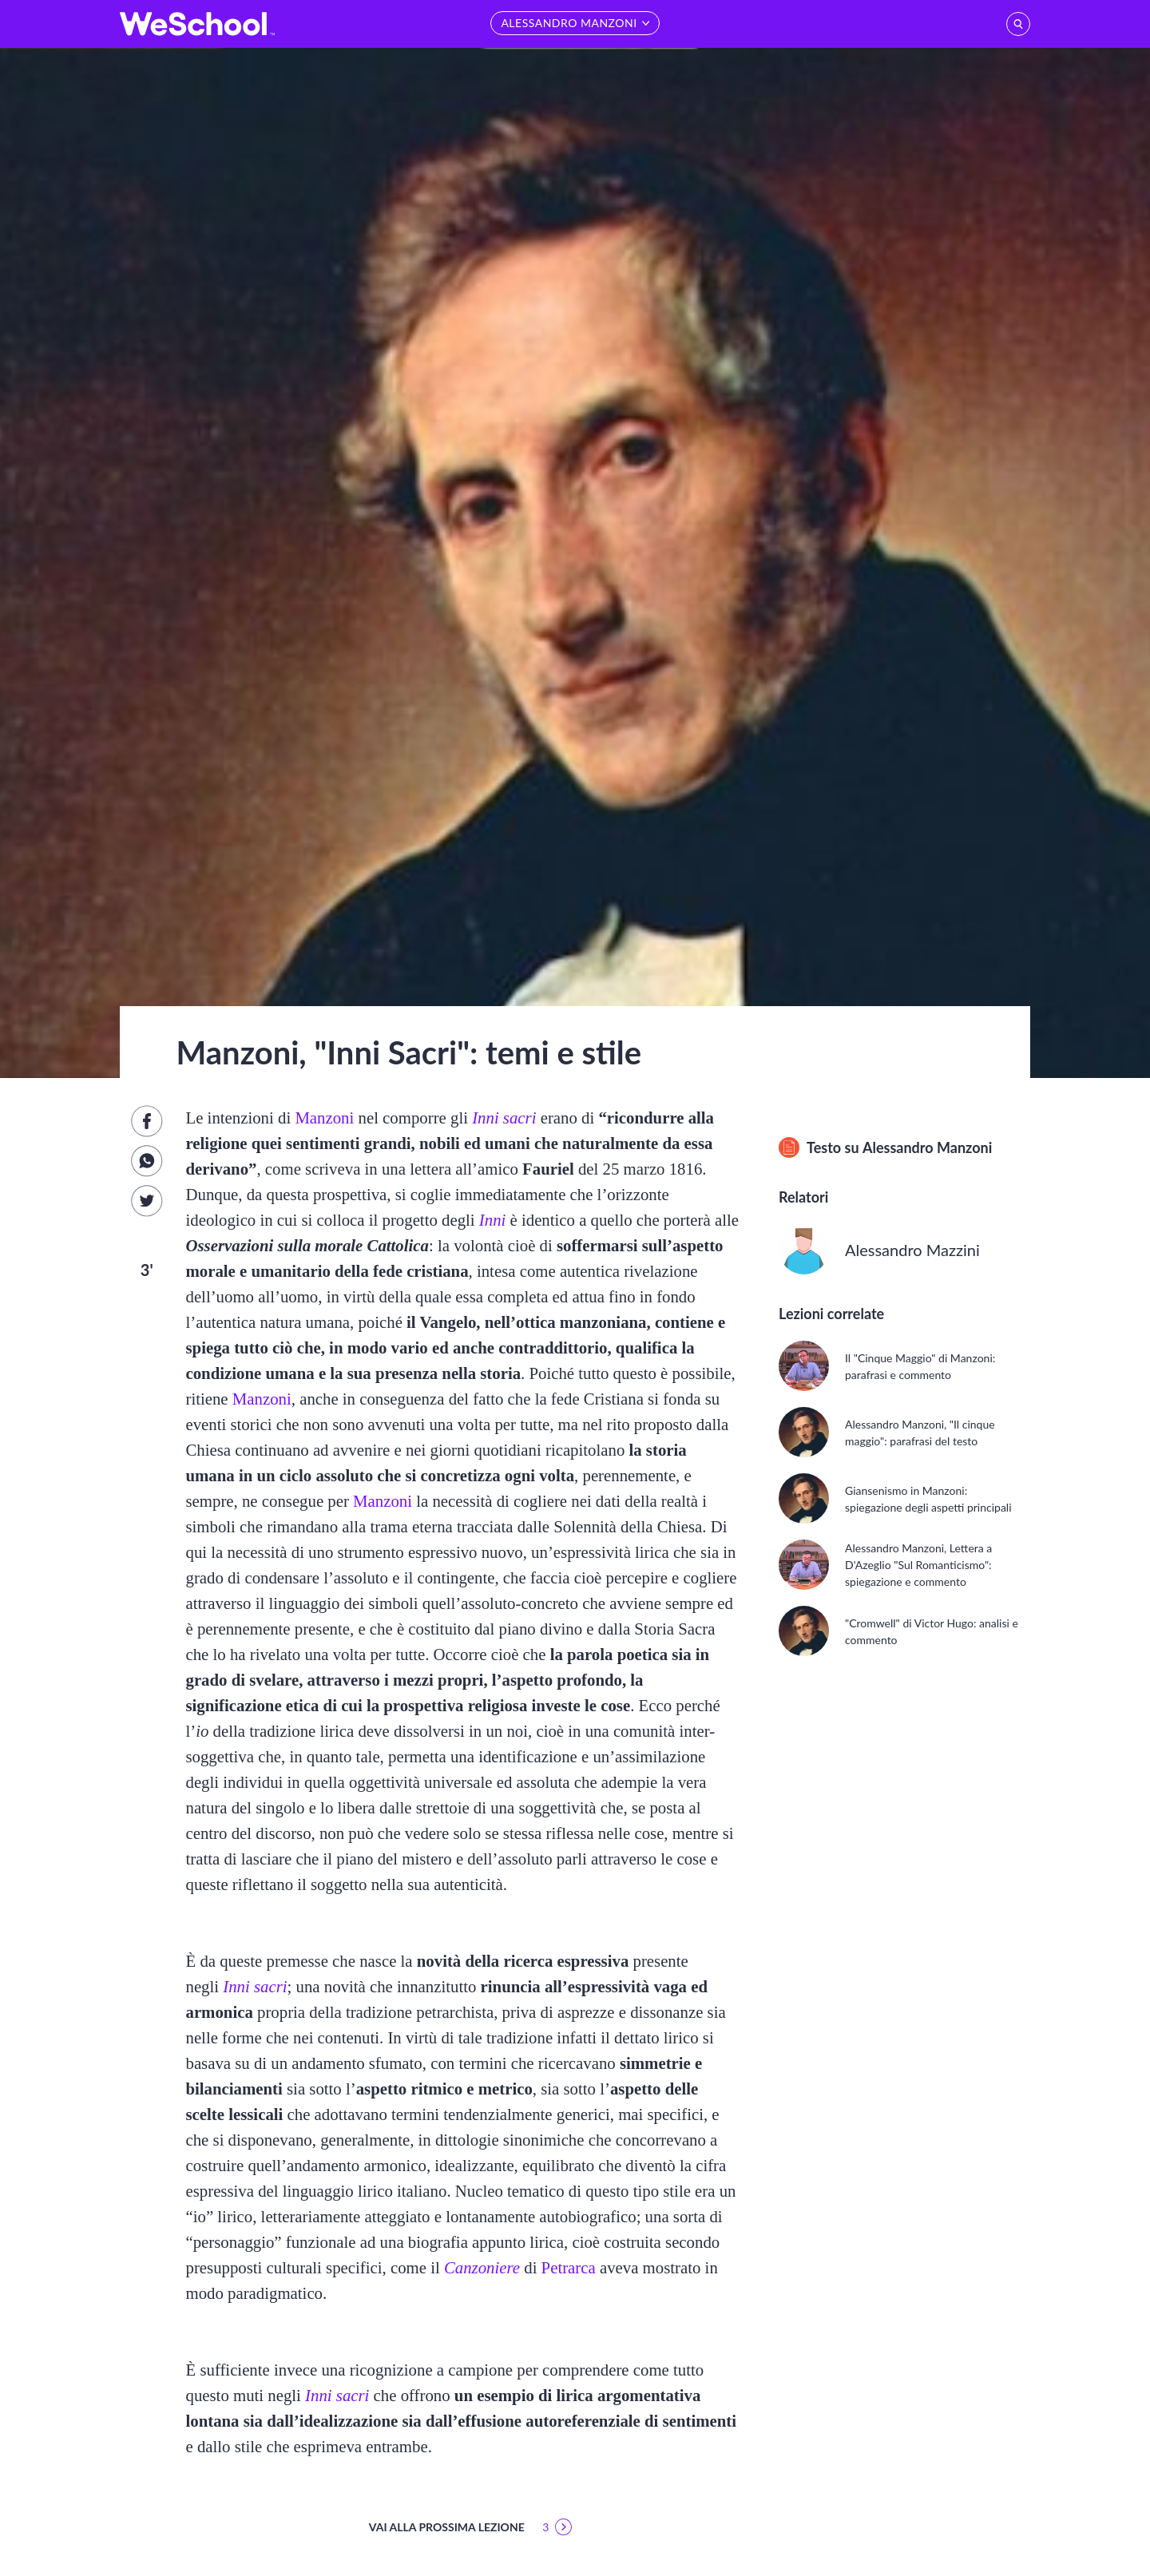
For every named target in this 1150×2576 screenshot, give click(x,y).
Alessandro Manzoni (927, 1147)
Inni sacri (504, 1117)
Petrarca (568, 2267)
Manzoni (324, 1117)
